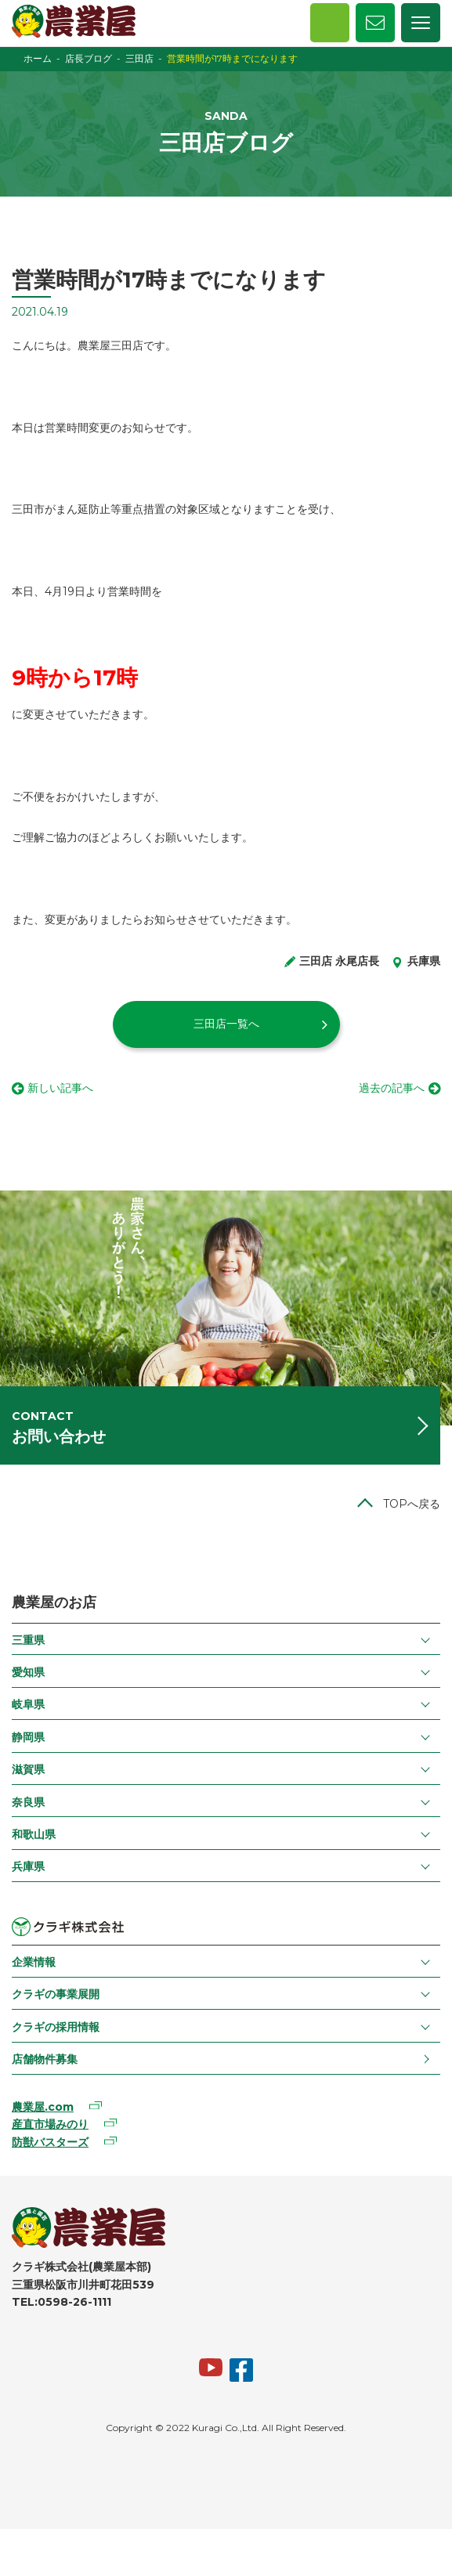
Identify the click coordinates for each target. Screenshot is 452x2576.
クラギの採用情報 (55, 2027)
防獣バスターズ (50, 2142)
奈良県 (28, 1802)
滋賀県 (28, 1769)
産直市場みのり (50, 2124)
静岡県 (28, 1737)
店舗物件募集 (45, 2059)
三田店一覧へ (226, 1024)
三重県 (28, 1640)
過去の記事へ (392, 1088)
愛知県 (28, 1672)
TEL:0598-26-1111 (61, 2302)
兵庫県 (28, 1866)
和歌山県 (34, 1834)
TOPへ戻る (411, 1504)
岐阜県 (28, 1704)
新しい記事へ (60, 1088)
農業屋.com (43, 2107)
